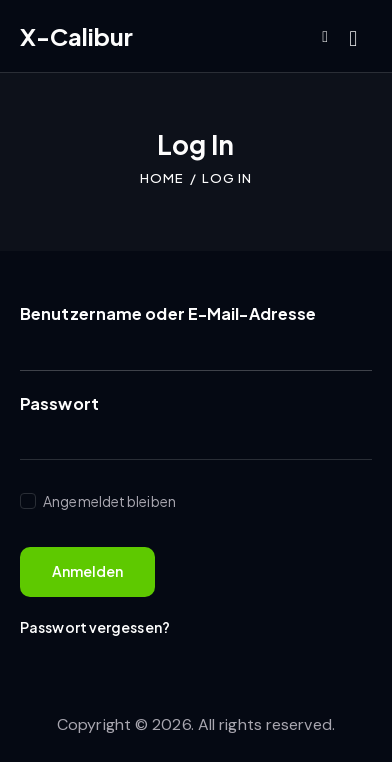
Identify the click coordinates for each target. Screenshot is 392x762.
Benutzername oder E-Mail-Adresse (168, 313)
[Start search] (353, 39)
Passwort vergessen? (95, 627)
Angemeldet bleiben (108, 501)
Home (162, 178)
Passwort (59, 403)
